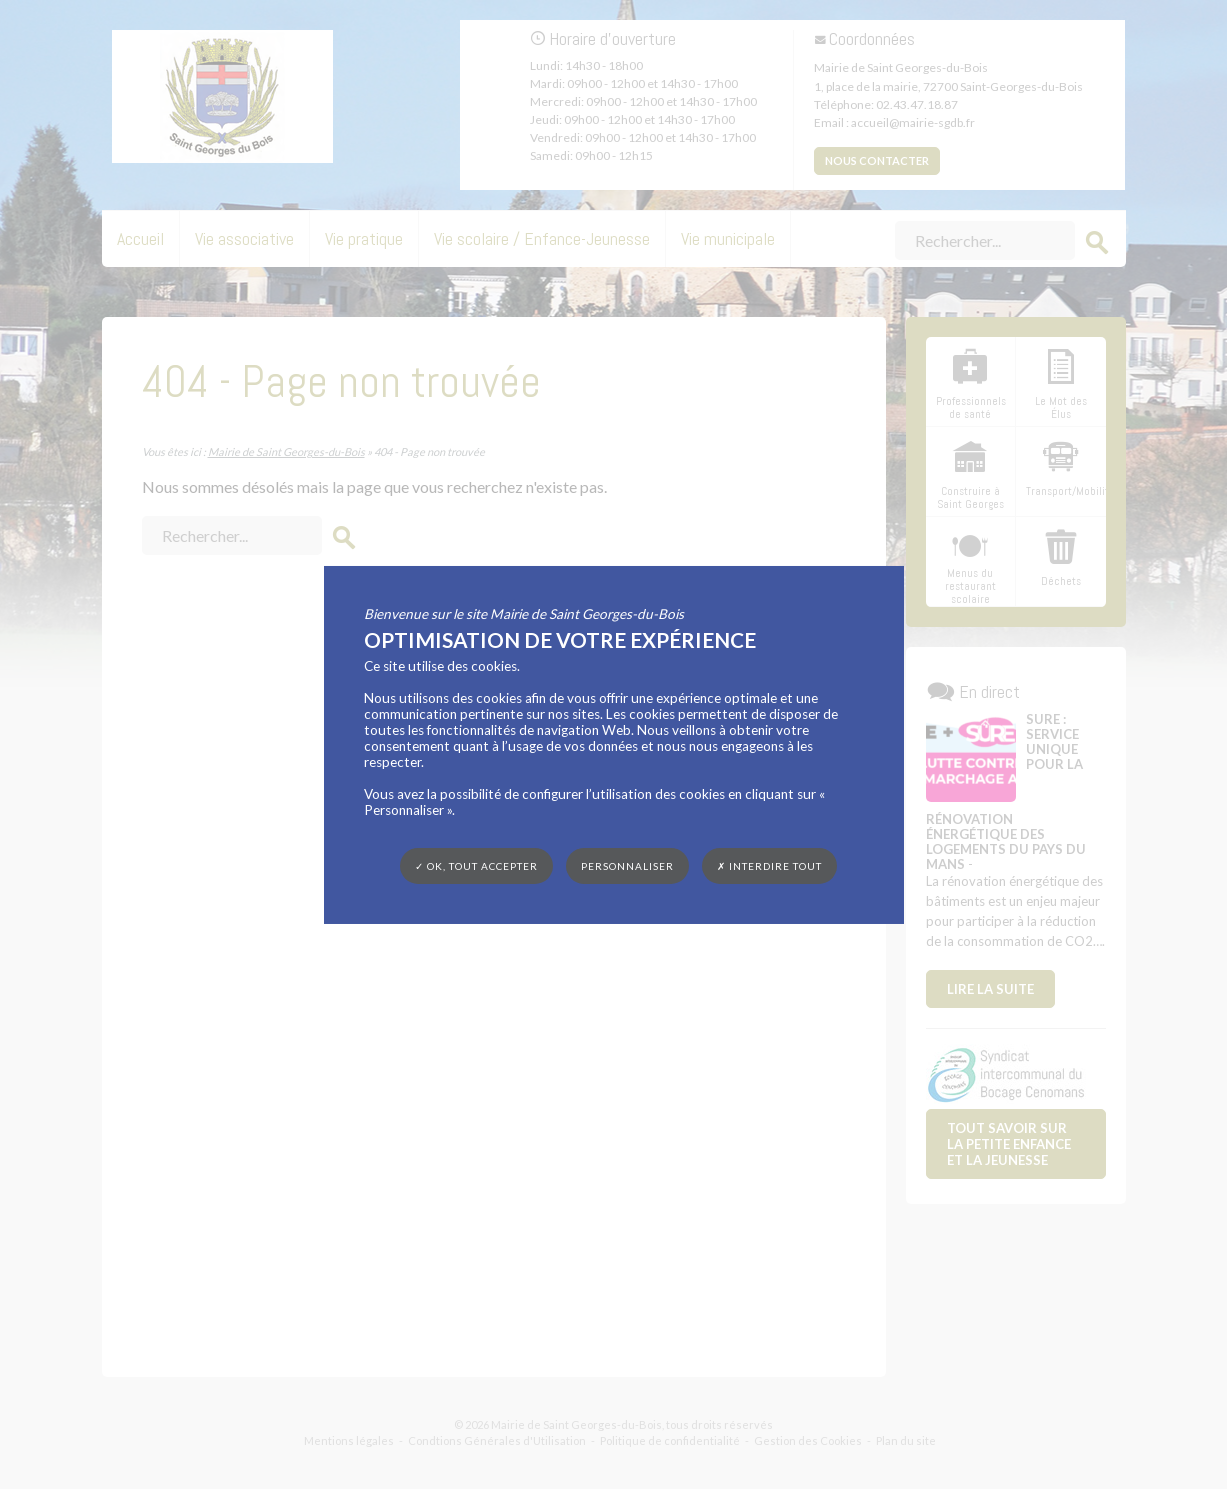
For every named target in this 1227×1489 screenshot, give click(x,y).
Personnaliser (627, 865)
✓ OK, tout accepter (476, 865)
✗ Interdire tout (769, 866)
